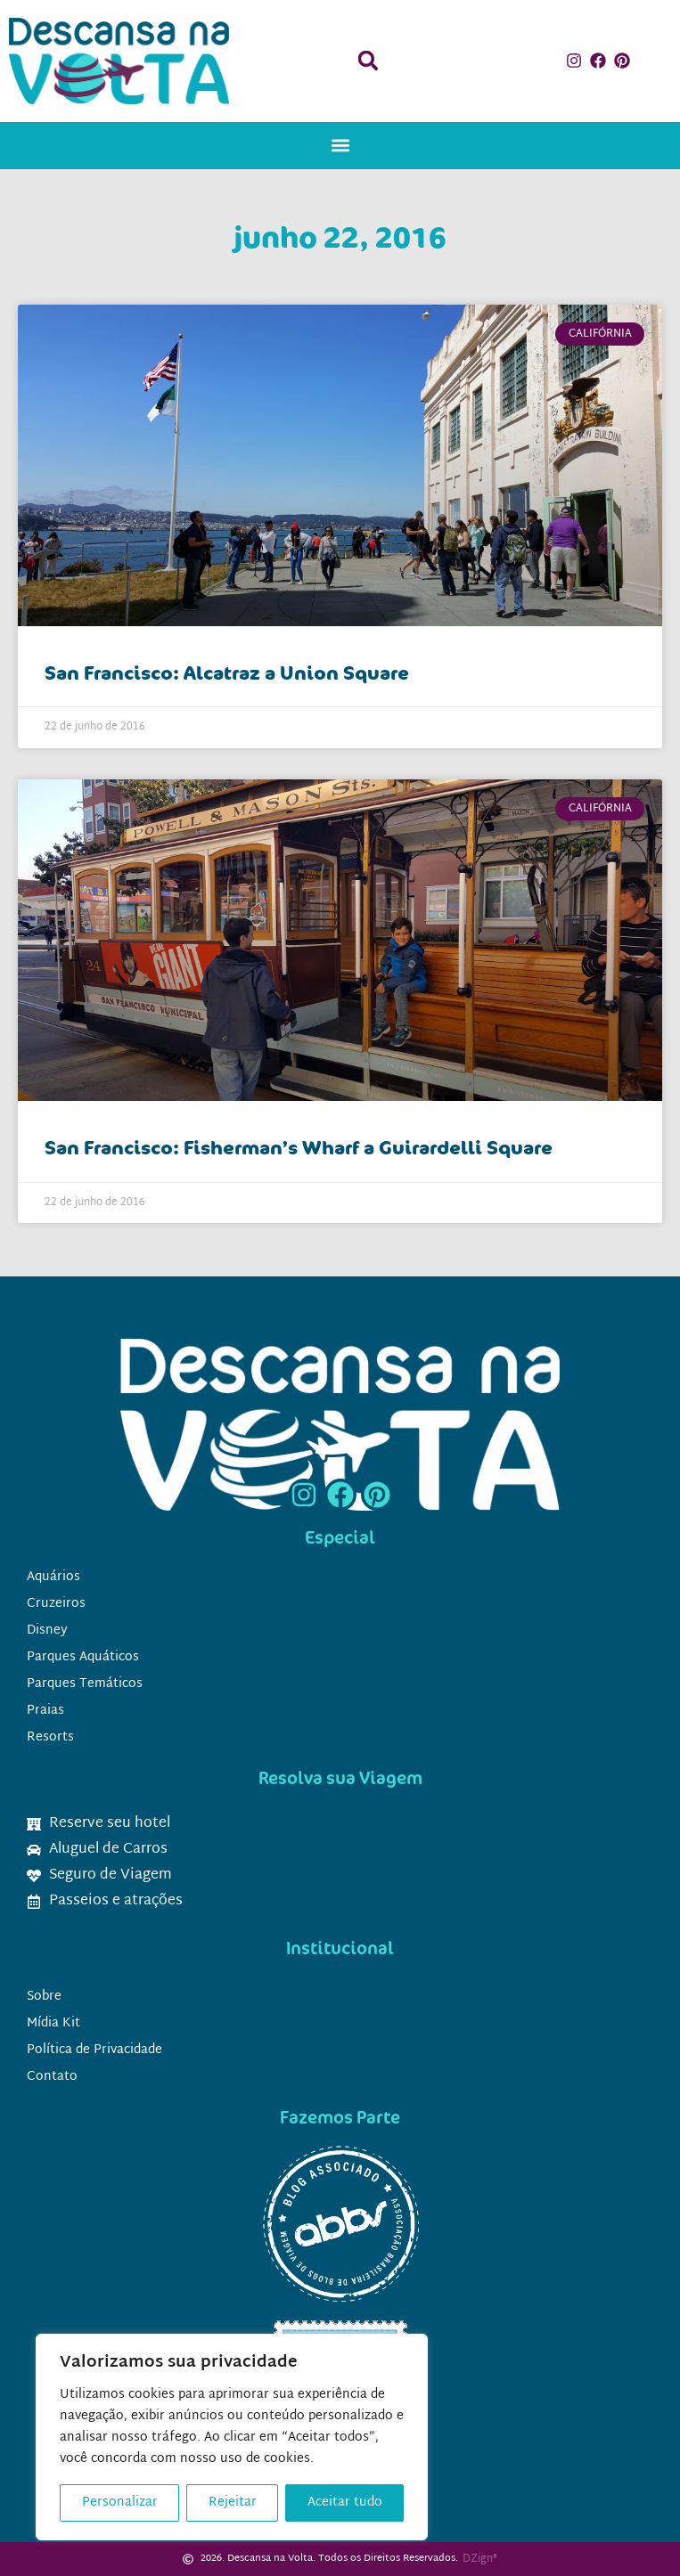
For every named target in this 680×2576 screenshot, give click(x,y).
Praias (45, 1711)
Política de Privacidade (94, 2050)
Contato (52, 2077)
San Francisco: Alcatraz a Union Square (227, 672)
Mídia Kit (53, 2023)
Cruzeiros (56, 1604)
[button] (367, 61)
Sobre (44, 1996)
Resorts (50, 1737)
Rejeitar (233, 2502)
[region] (232, 2437)
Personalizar (120, 2502)
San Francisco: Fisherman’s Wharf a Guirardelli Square (299, 1147)
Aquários (53, 1577)
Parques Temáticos (85, 1684)
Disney (47, 1630)
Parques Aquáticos (83, 1657)
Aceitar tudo (344, 2502)
